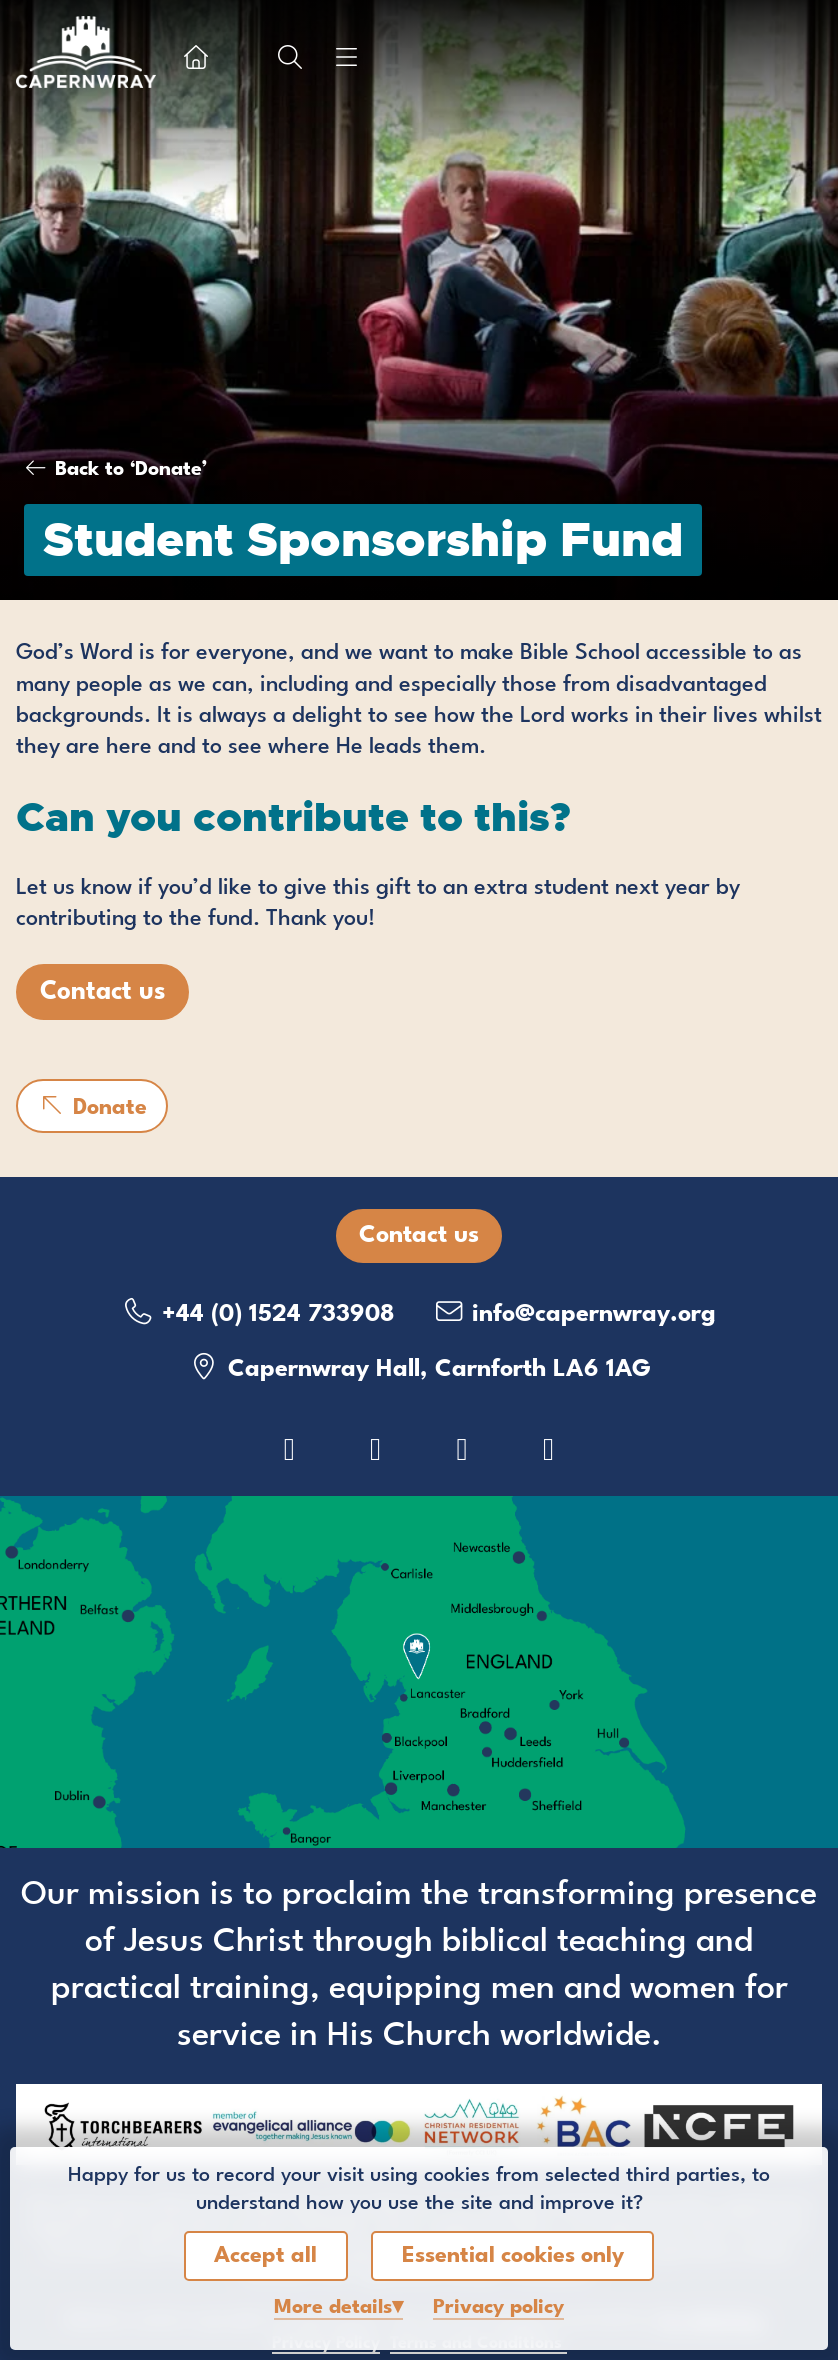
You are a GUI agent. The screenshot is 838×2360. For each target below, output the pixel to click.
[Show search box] (290, 57)
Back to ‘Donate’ (131, 470)
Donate (92, 1106)
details (333, 2308)
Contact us (103, 992)
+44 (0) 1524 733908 (258, 1312)
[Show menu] (346, 57)
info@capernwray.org (574, 1312)
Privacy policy (498, 2308)
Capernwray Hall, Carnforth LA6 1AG (419, 1367)
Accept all (265, 2256)
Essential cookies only (513, 2256)
